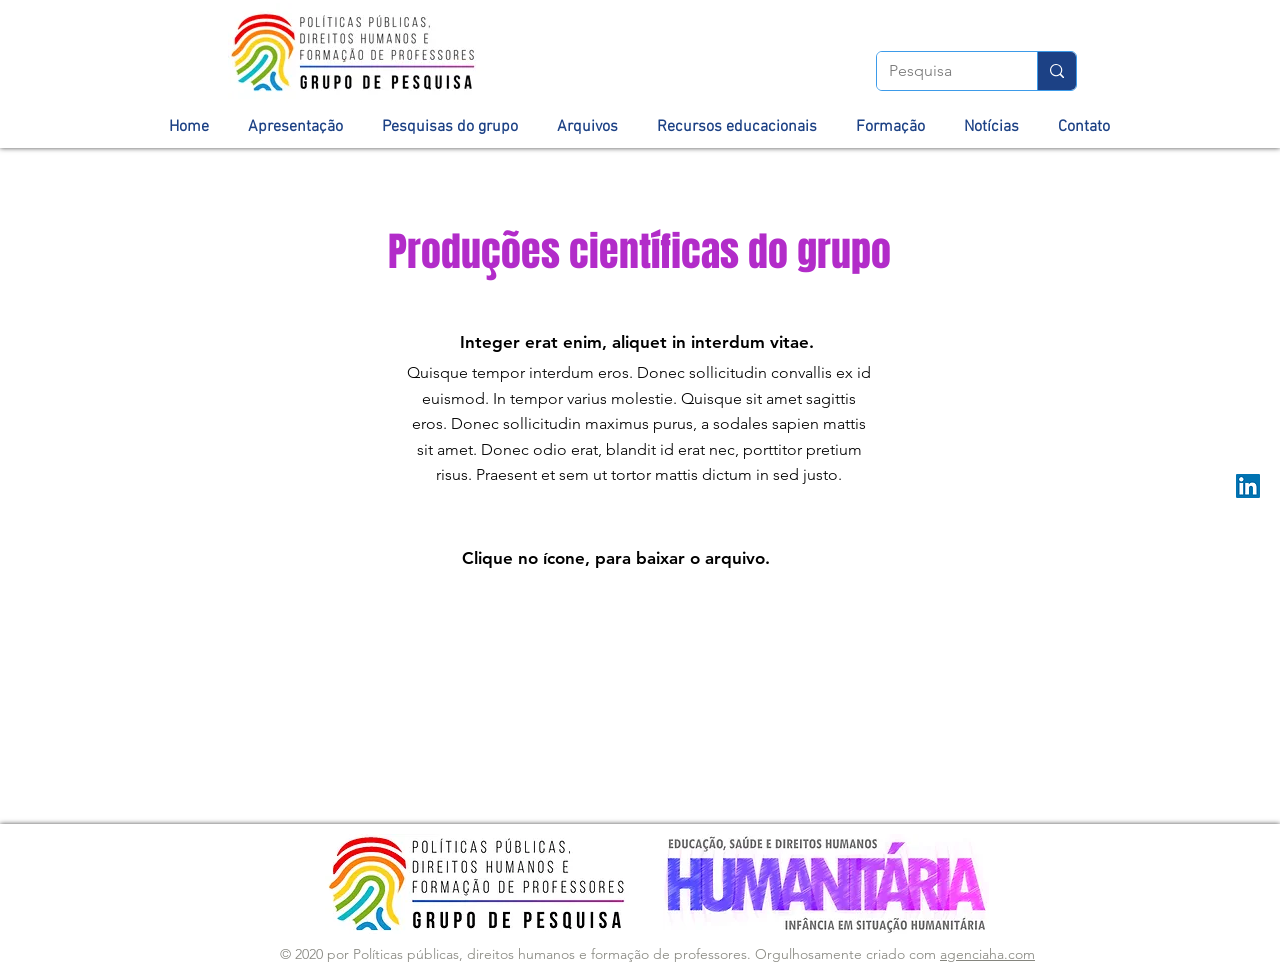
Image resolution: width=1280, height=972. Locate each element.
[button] (296, 127)
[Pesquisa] (942, 71)
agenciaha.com (987, 954)
